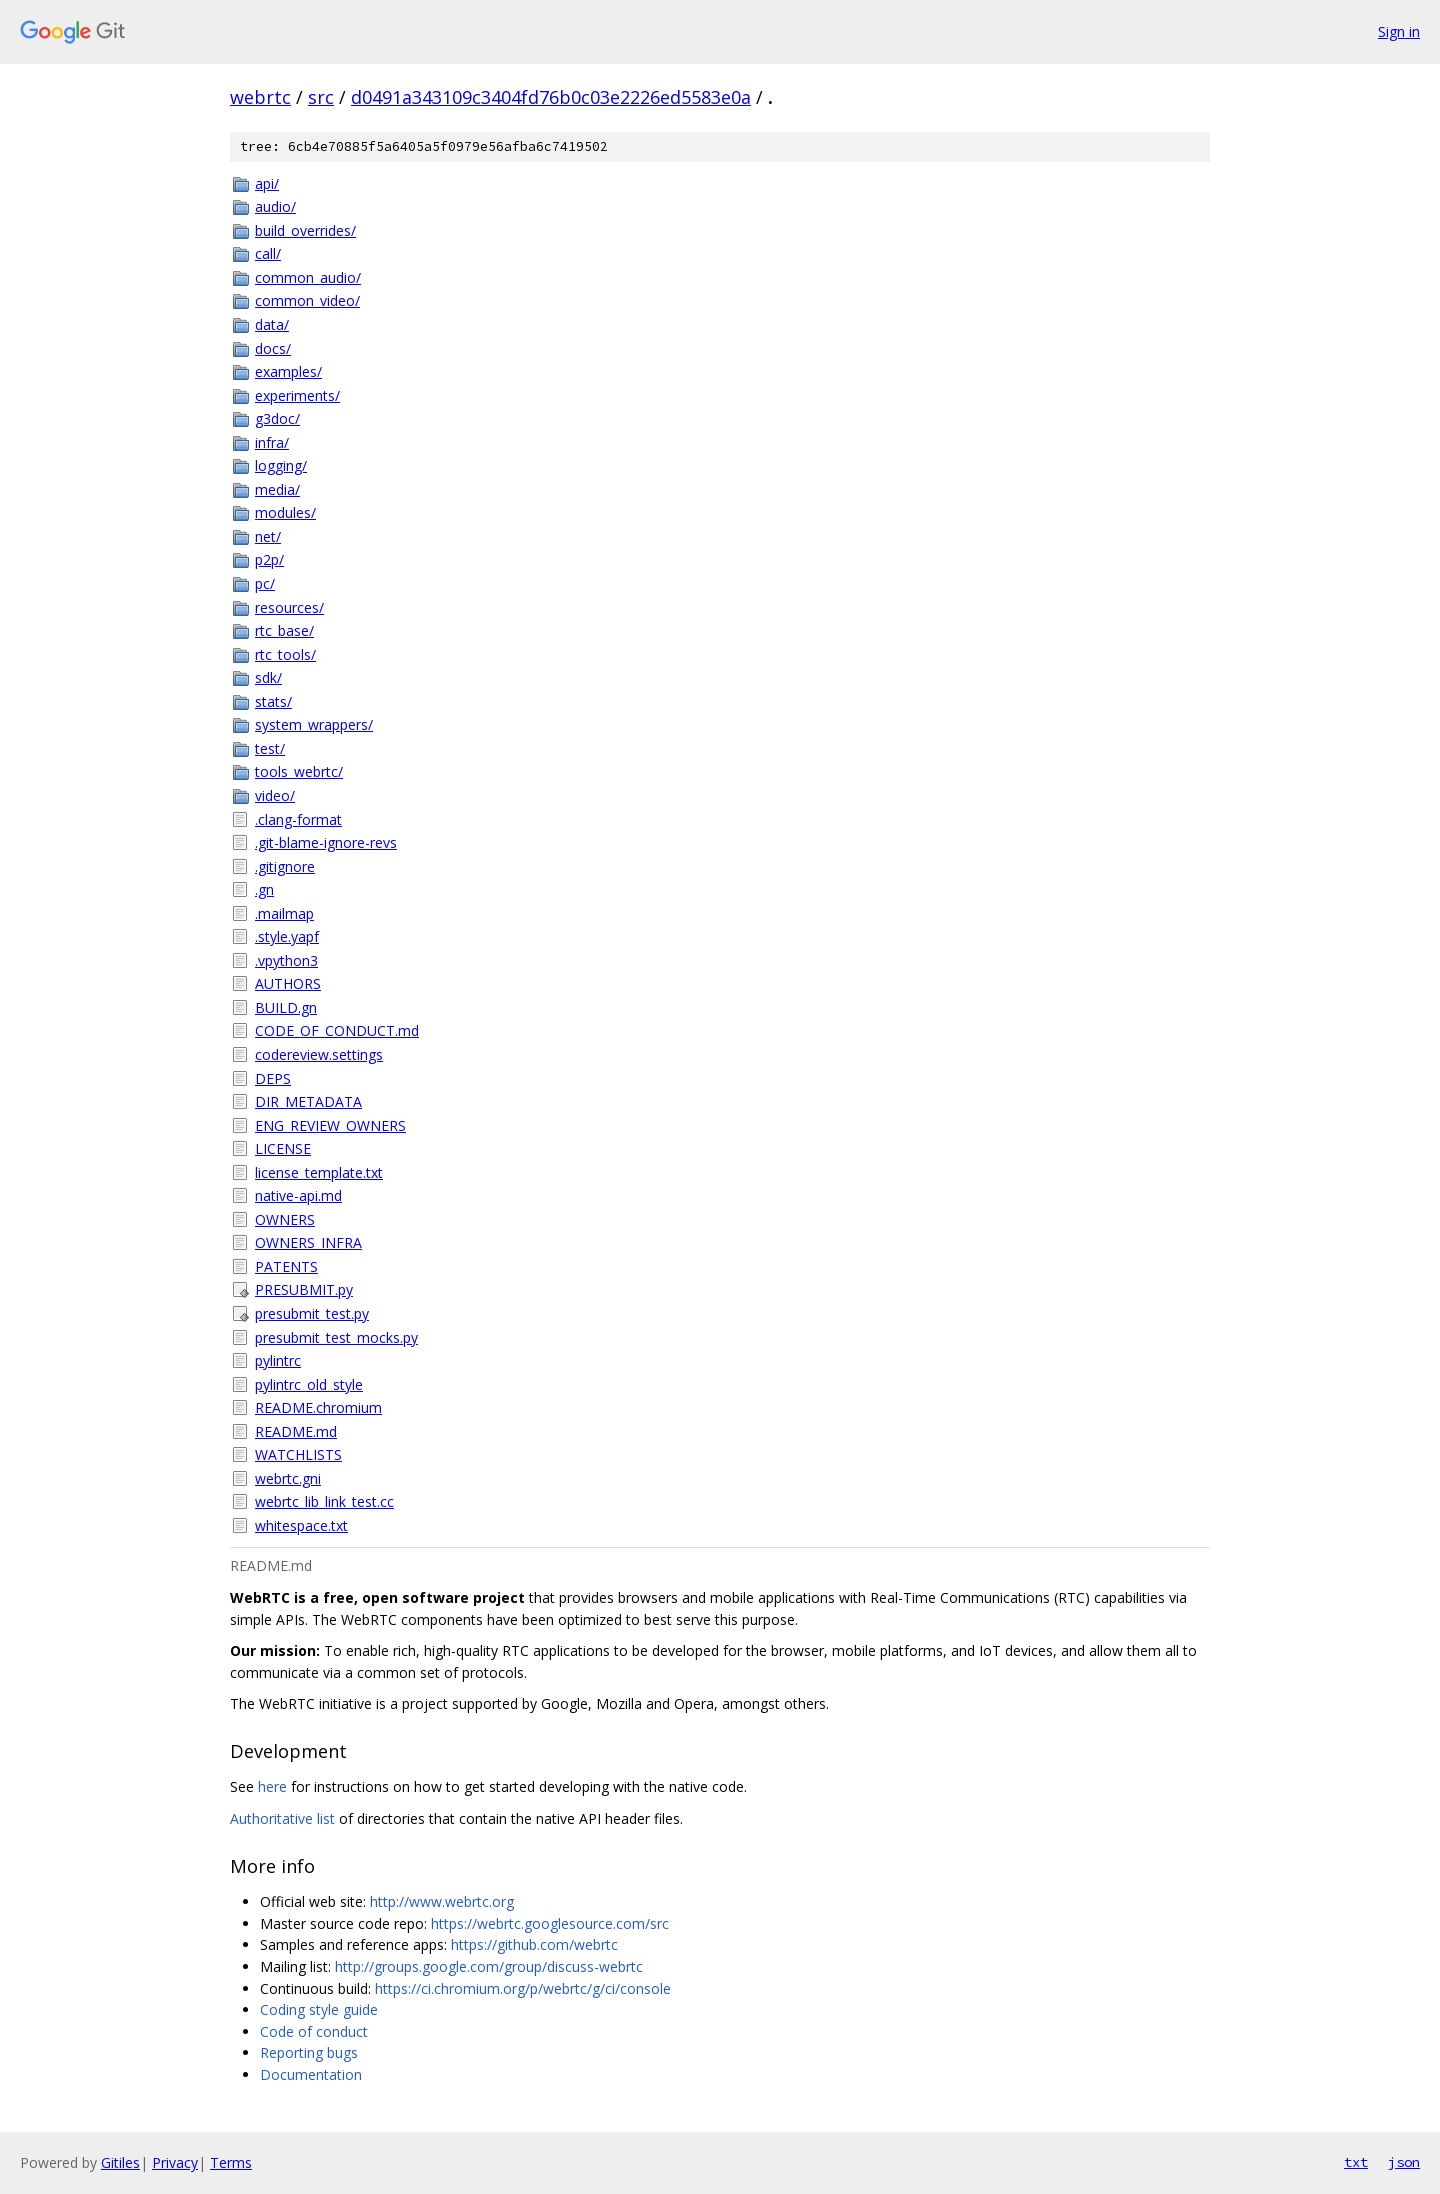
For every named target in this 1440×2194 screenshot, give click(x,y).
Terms (231, 2162)
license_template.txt (319, 1172)
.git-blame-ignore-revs (326, 842)
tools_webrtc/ (299, 771)
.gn (264, 889)
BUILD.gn (286, 1007)
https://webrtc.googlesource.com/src (550, 1923)
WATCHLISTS (298, 1454)
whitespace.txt (301, 1525)
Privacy (175, 2162)
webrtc (260, 97)
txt (1356, 2162)
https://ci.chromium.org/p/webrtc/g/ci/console (523, 1988)
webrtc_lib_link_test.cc (324, 1501)
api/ (267, 183)
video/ (275, 795)
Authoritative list (282, 1818)
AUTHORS (288, 983)
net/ (268, 536)
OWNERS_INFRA (308, 1242)
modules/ (285, 512)
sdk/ (268, 677)
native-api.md (298, 1195)
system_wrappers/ (314, 724)
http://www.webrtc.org (442, 1901)
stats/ (273, 701)
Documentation (311, 2074)
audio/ (275, 206)
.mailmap (284, 913)
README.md (296, 1431)
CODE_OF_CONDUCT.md (337, 1030)
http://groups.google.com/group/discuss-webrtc (489, 1966)
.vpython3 (286, 960)
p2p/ (269, 559)
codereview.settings (319, 1054)
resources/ (289, 607)
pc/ (265, 583)
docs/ (273, 348)
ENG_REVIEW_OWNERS (330, 1125)
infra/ (272, 442)
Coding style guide (319, 2009)
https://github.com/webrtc (534, 1944)
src (321, 97)
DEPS (273, 1078)
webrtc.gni (288, 1478)
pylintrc (278, 1360)
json (1404, 2162)
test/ (270, 748)
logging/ (281, 465)
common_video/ (307, 300)
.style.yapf (287, 936)
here (272, 1786)
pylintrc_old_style (309, 1384)
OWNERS (285, 1219)
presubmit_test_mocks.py (336, 1337)
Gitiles (120, 2162)
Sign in (1399, 31)
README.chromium (318, 1407)
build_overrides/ (305, 230)
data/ (272, 324)
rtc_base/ (284, 630)
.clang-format (298, 819)
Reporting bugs (309, 2052)
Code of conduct (314, 2031)
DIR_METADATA (308, 1101)
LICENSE (283, 1148)
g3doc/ (277, 418)
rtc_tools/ (285, 654)
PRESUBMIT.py (304, 1289)
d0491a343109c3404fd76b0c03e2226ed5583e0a (551, 97)
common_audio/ (308, 277)
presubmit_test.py (312, 1313)
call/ (268, 253)
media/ (277, 489)
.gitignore (285, 866)
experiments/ (297, 395)
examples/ (288, 371)
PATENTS (286, 1266)
